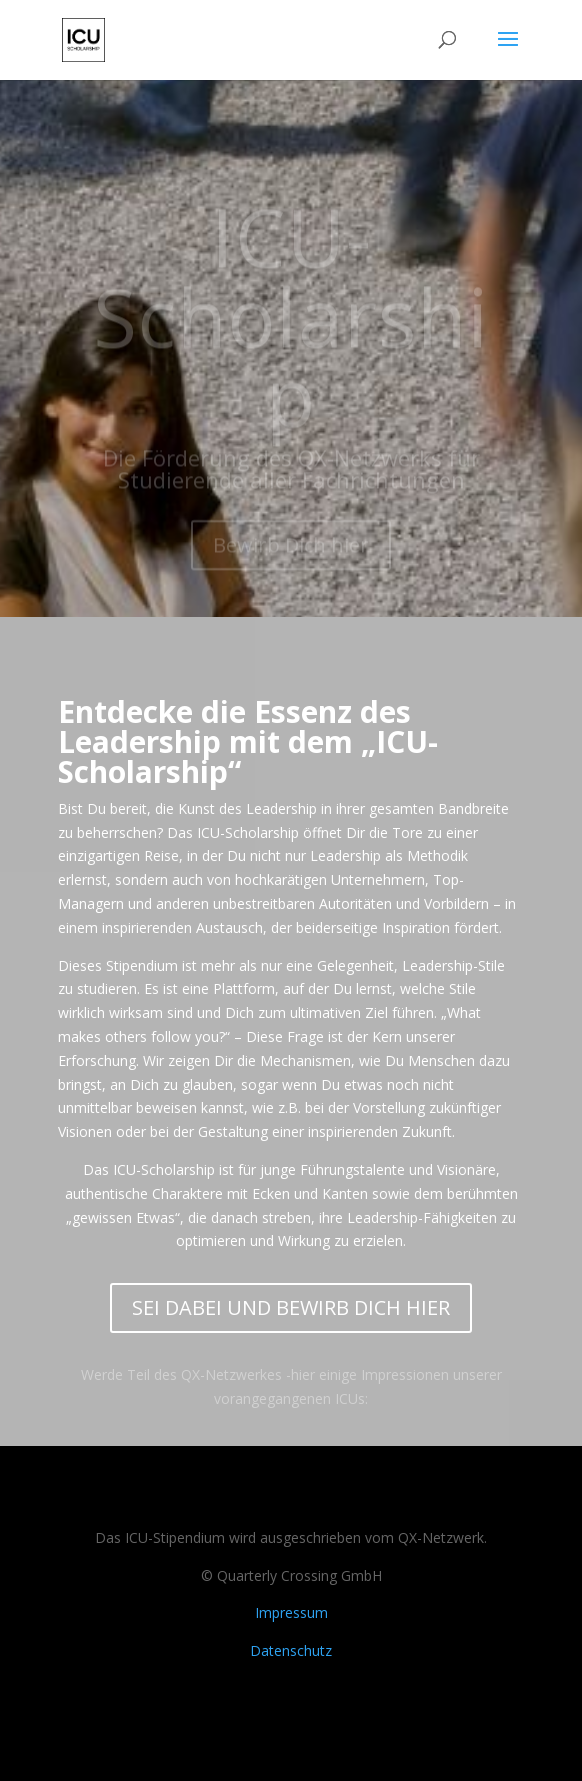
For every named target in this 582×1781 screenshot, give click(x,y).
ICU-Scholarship (291, 331)
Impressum (291, 1612)
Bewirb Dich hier (291, 560)
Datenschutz (291, 1650)
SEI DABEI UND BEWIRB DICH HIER (291, 1307)
